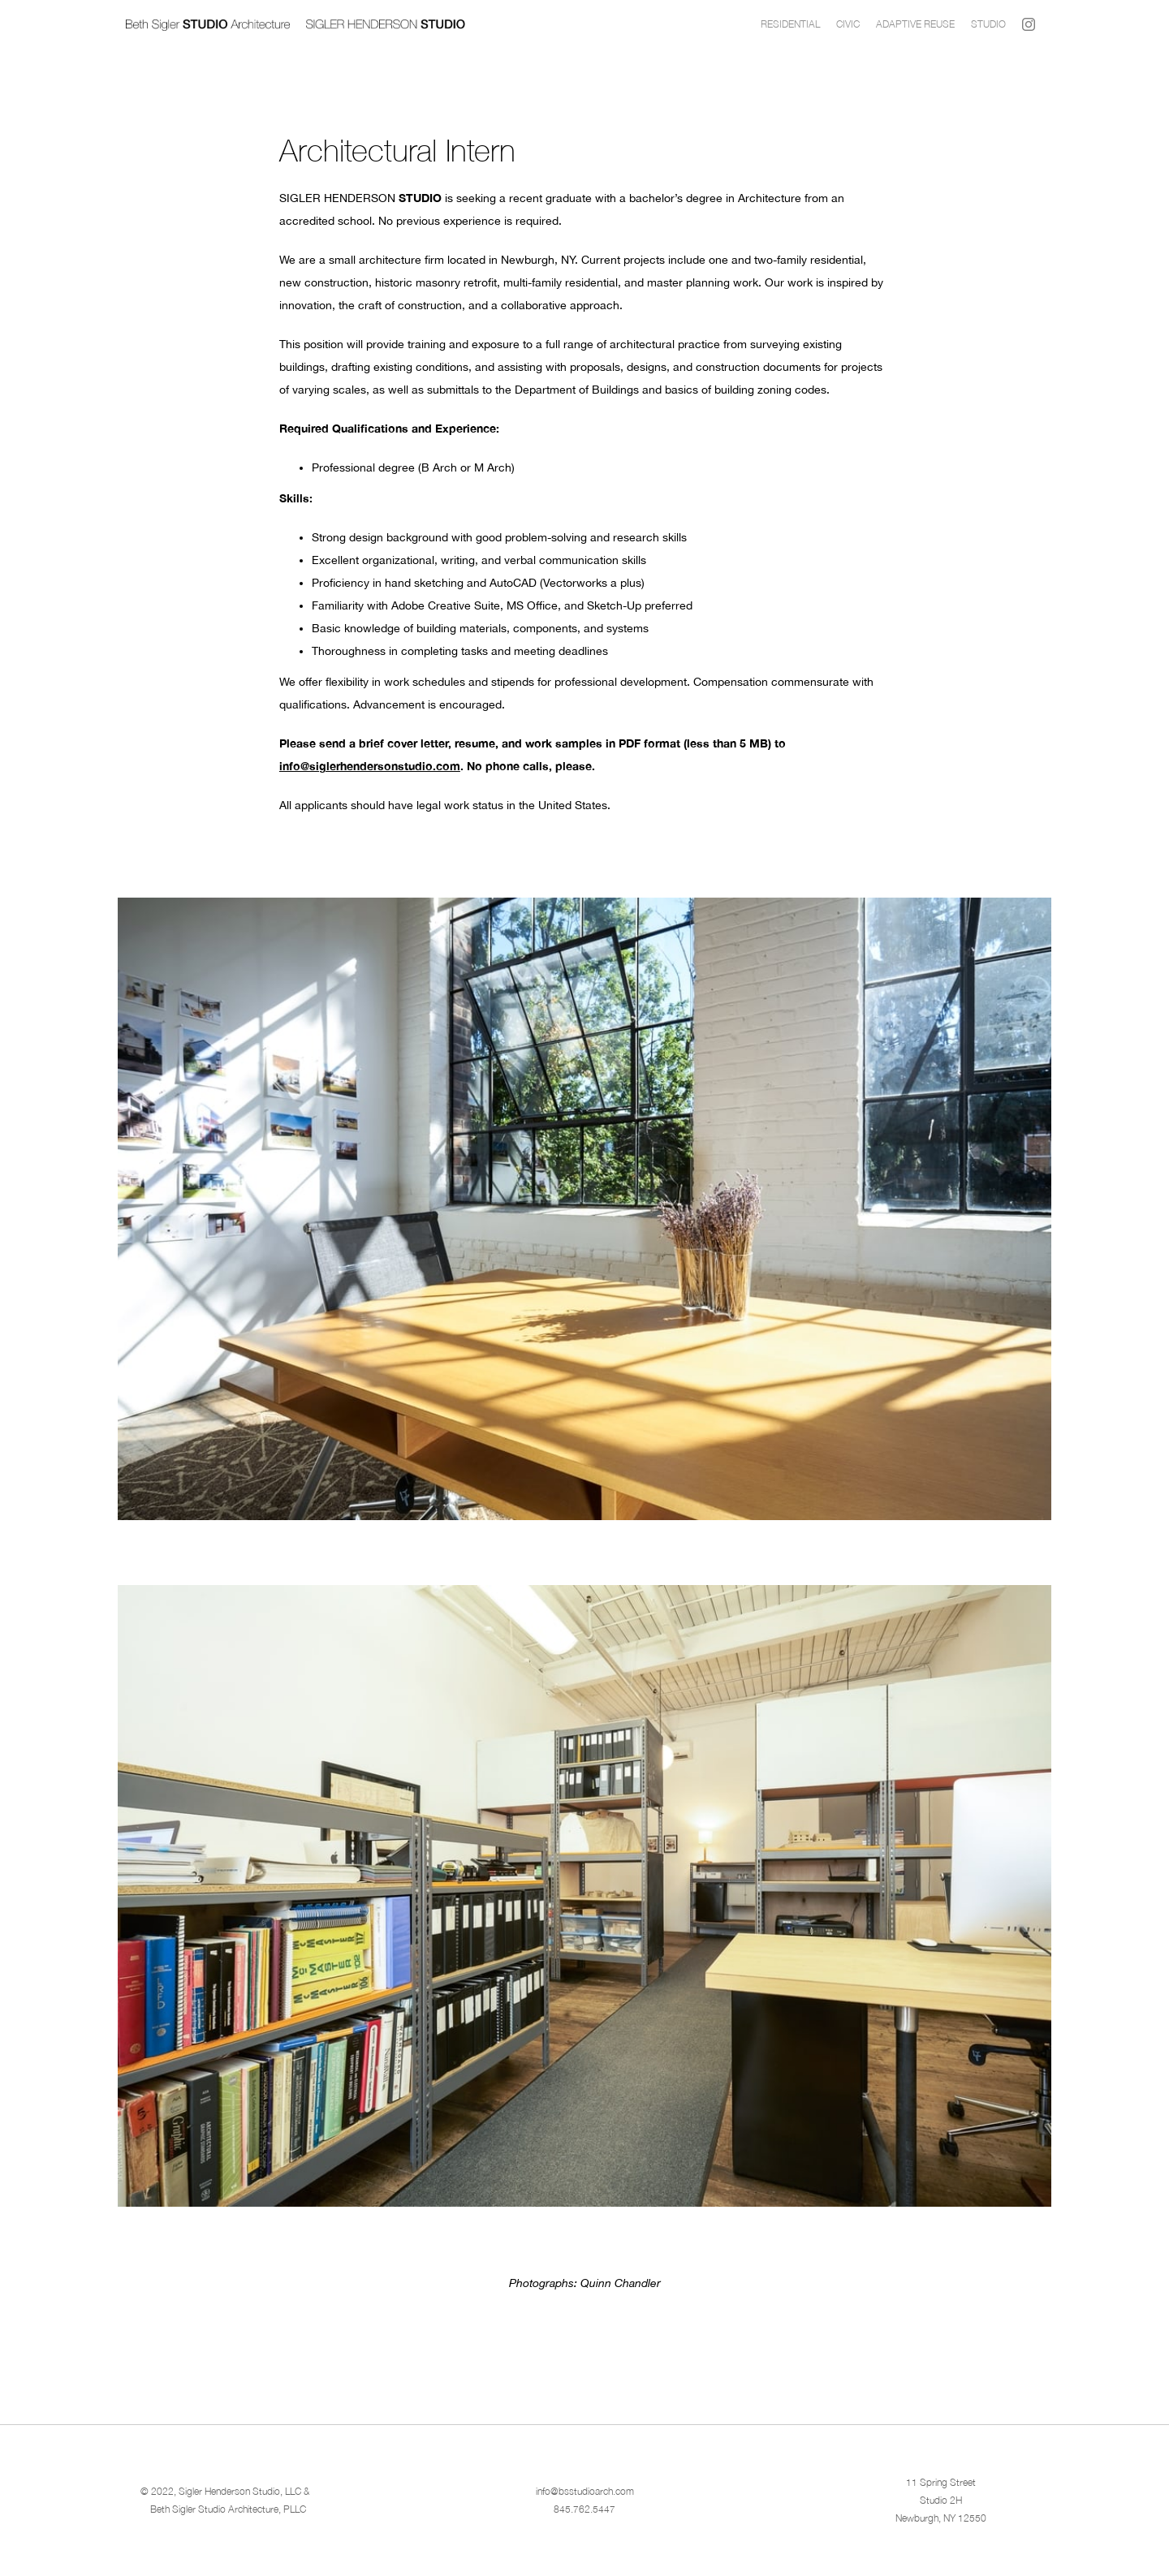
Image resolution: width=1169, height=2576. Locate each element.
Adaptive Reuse (915, 24)
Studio (988, 24)
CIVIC (848, 24)
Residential (790, 24)
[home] (439, 24)
